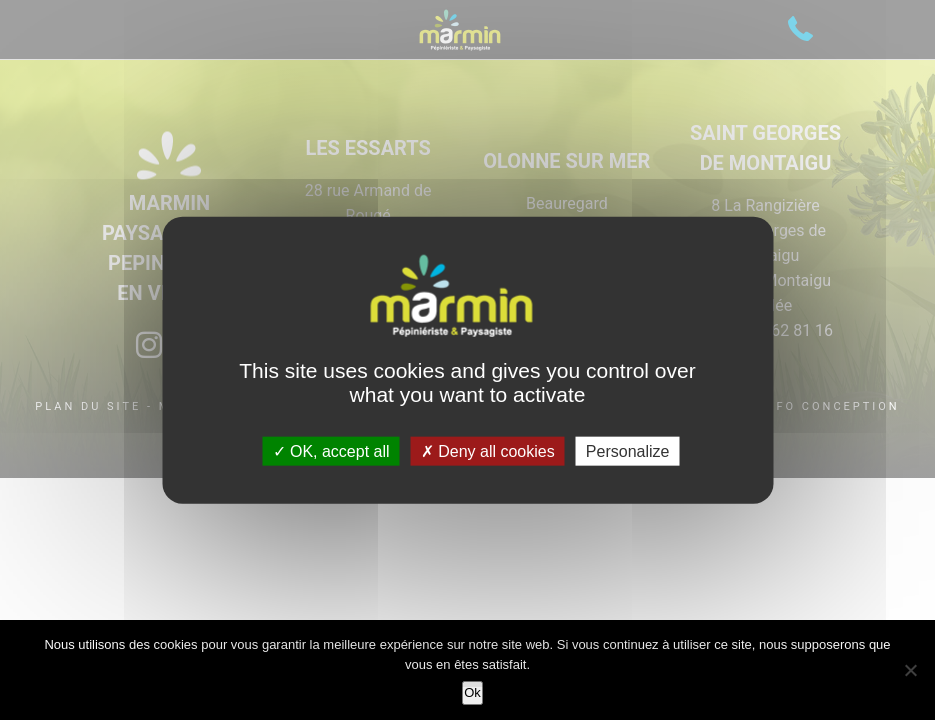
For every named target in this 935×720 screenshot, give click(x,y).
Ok (472, 692)
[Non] (910, 670)
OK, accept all (331, 450)
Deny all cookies (488, 450)
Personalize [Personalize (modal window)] (628, 450)
